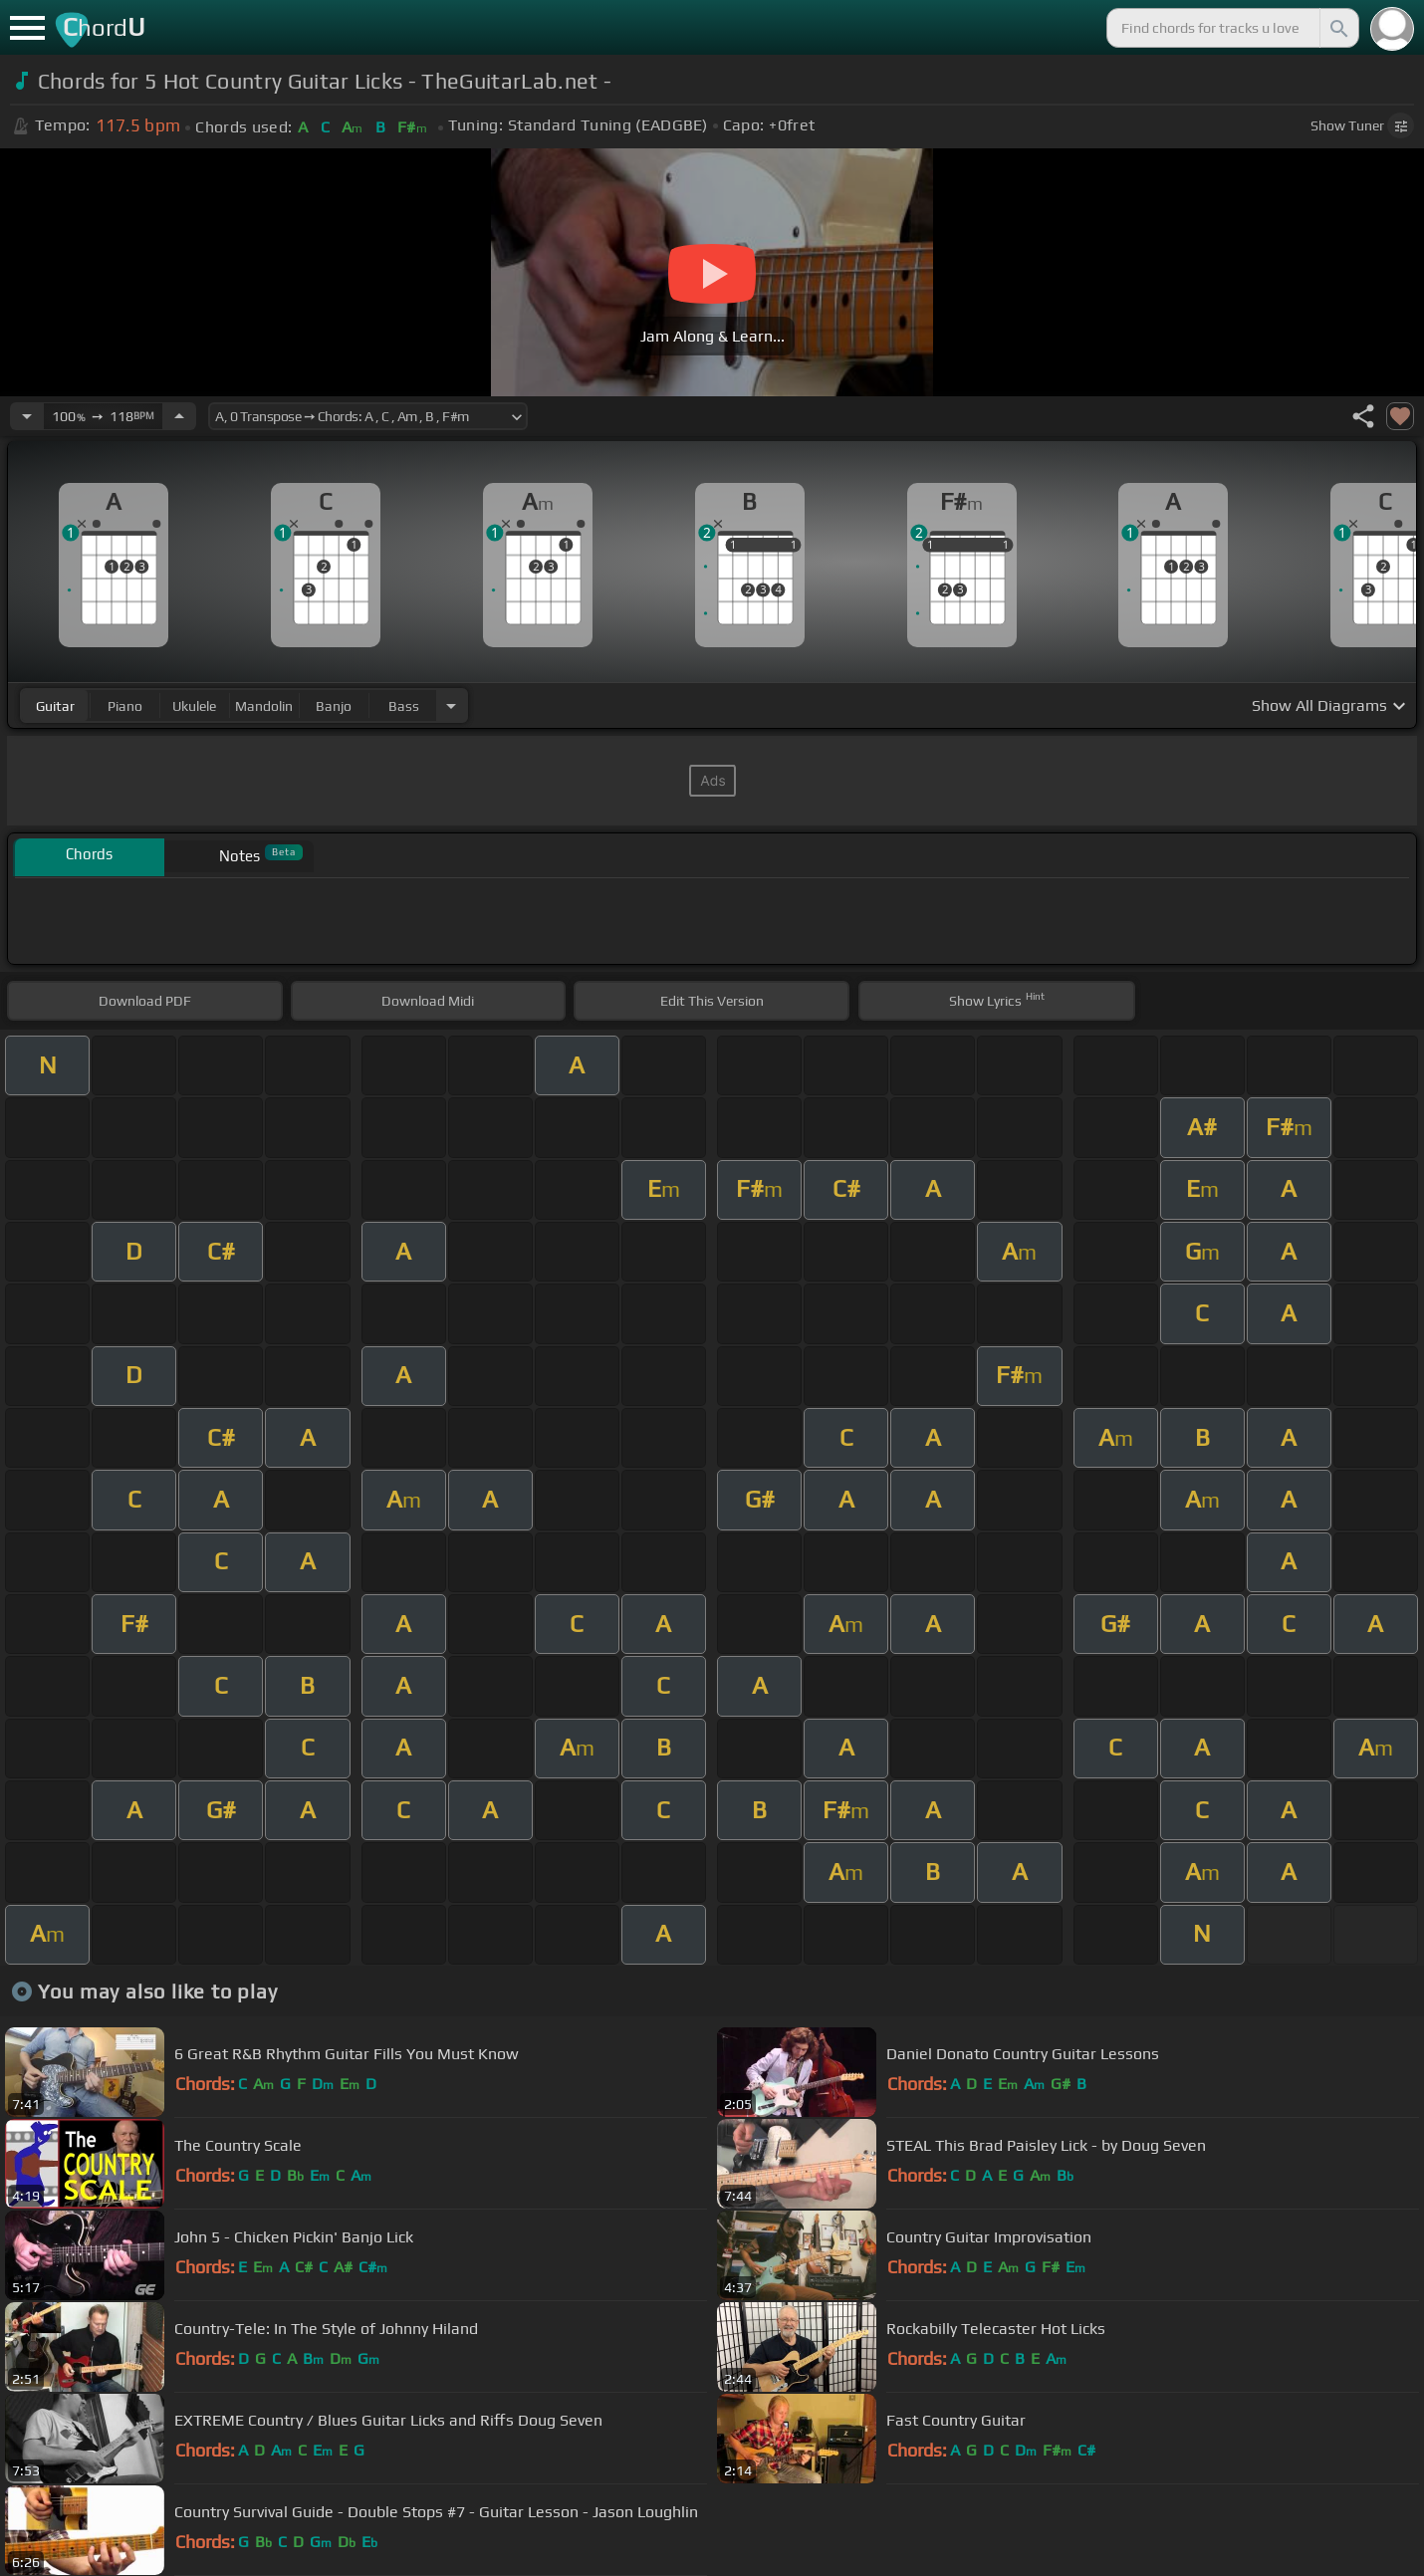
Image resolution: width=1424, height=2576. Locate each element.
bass (403, 706)
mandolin (264, 706)
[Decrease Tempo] (27, 416)
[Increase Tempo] (179, 416)
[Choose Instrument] (451, 705)
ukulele (194, 706)
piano (125, 706)
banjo (334, 706)
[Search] (1337, 28)
